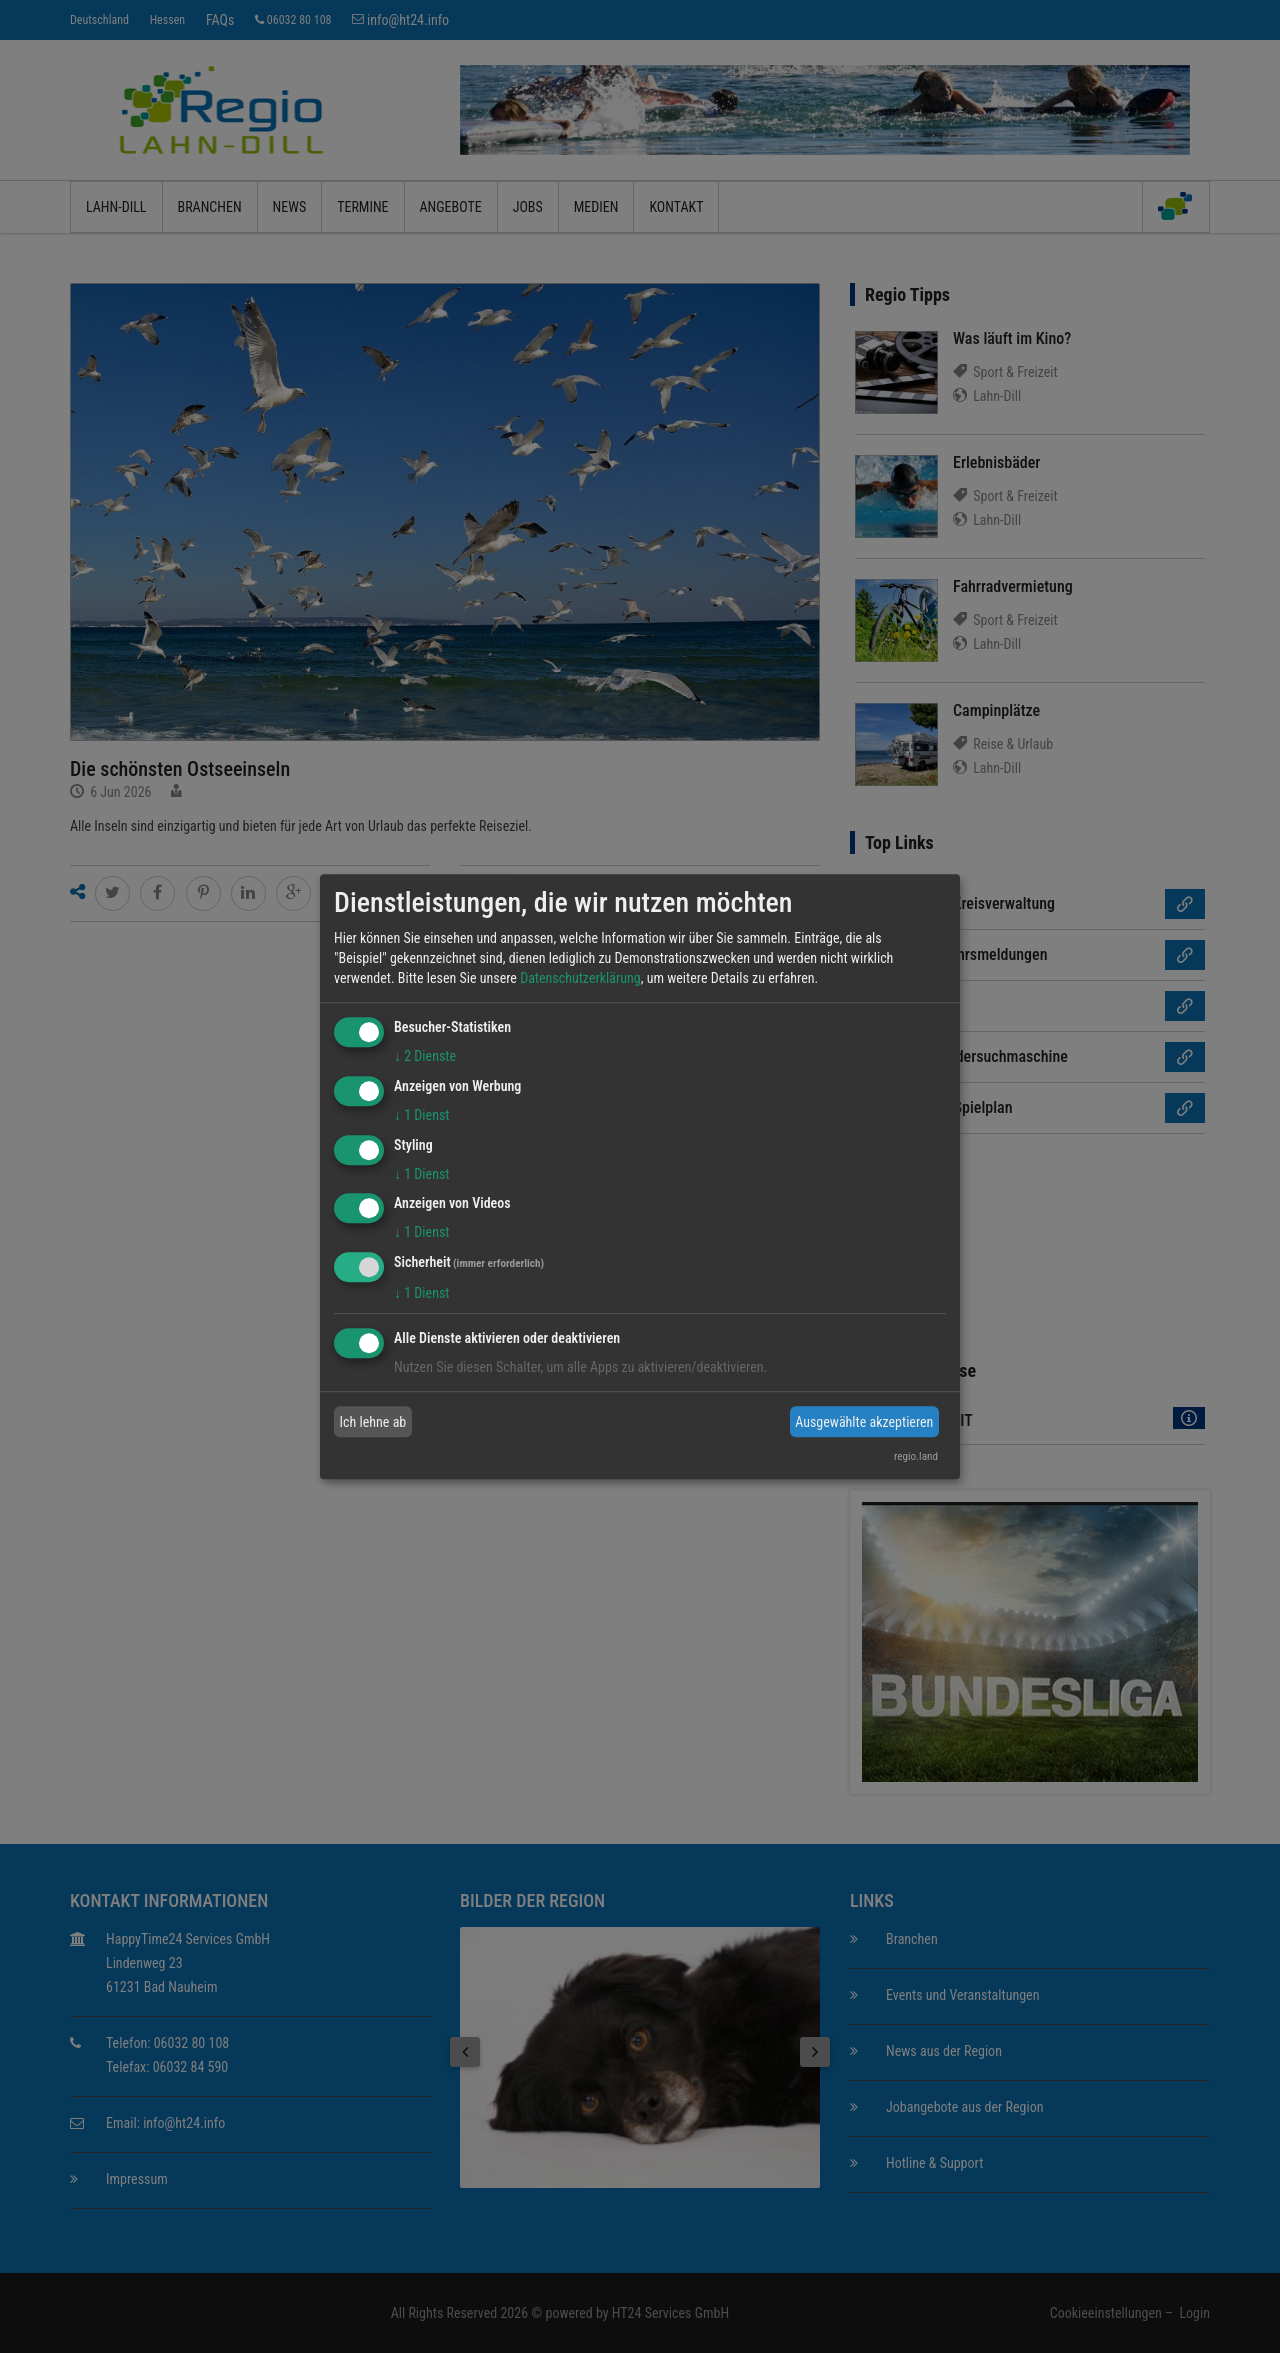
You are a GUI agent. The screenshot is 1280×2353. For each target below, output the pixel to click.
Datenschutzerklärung (580, 978)
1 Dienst (421, 1115)
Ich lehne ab (373, 1422)
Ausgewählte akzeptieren (864, 1422)
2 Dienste (425, 1056)
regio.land (916, 1456)
